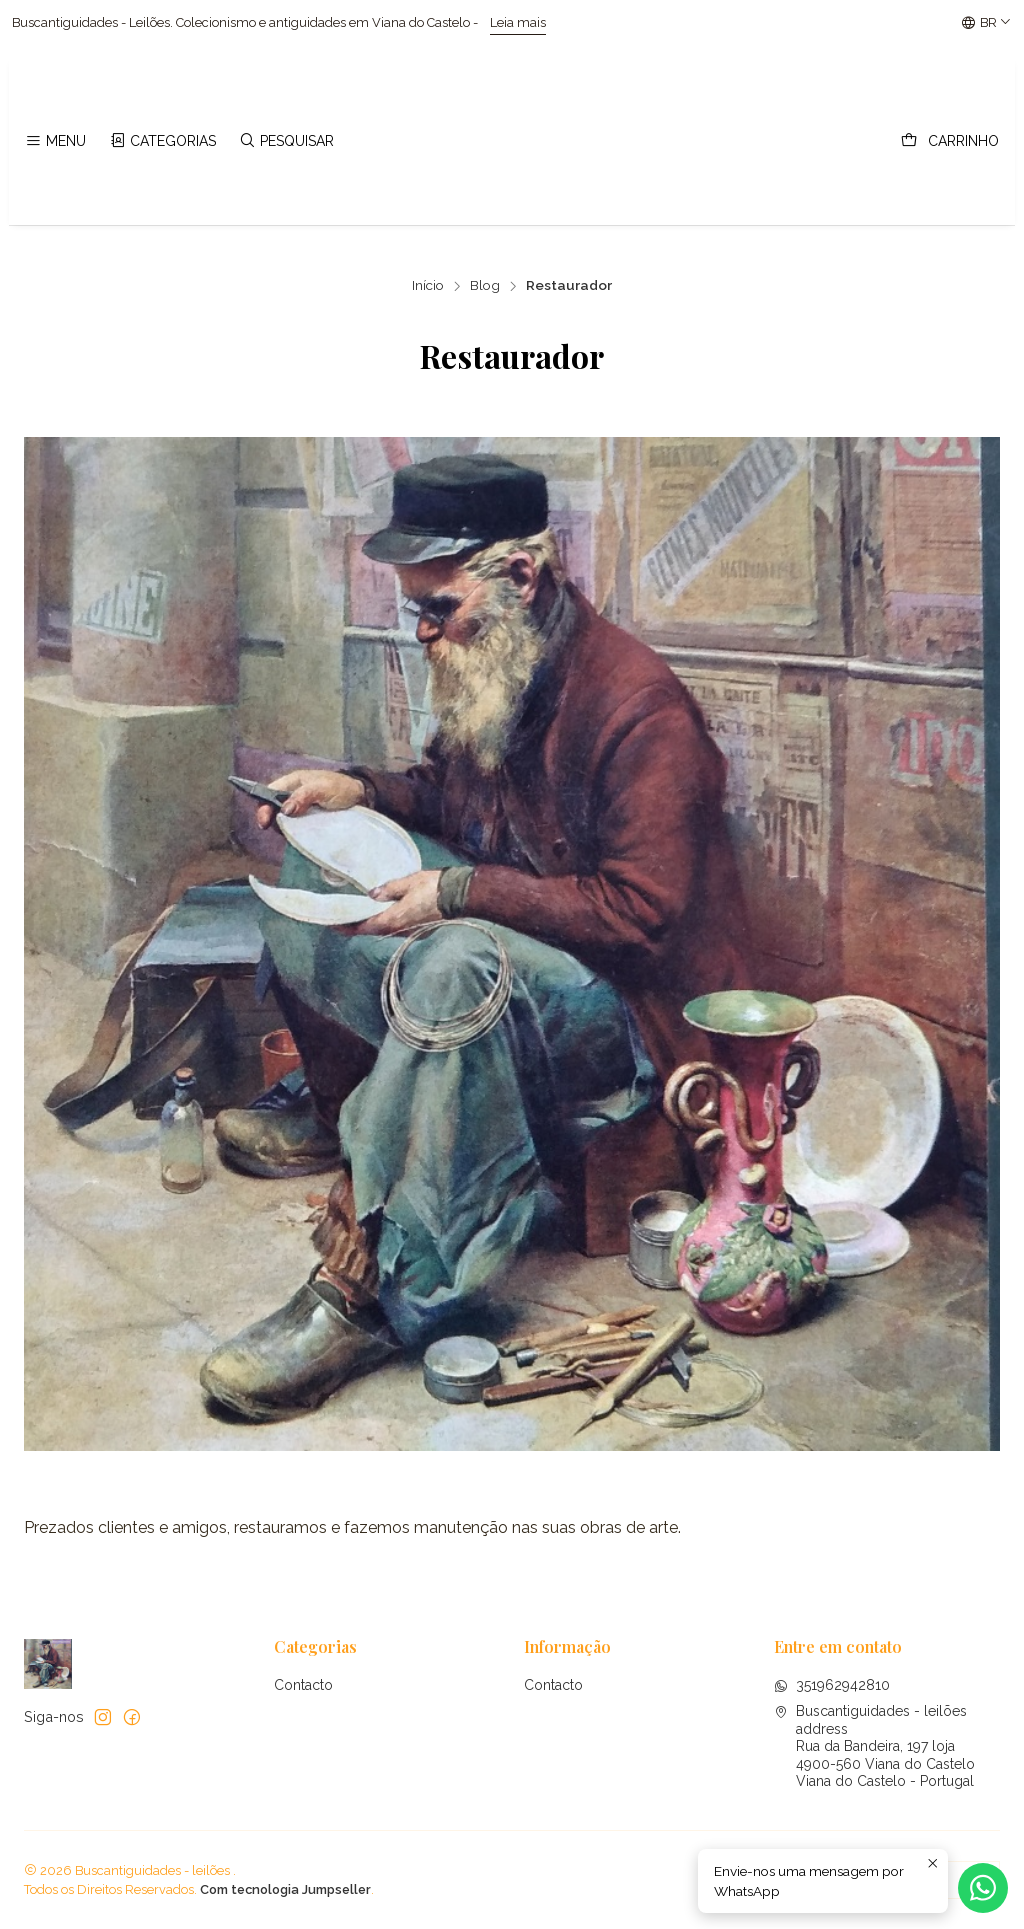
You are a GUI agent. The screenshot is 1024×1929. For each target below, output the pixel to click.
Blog (485, 286)
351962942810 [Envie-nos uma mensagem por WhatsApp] (832, 1685)
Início (428, 286)
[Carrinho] (950, 141)
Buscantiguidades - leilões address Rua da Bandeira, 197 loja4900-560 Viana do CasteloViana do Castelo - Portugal (874, 1746)
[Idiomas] (986, 23)
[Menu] (55, 141)
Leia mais (427, 22)
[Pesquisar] (286, 141)
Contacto (303, 1685)
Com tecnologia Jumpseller (285, 1889)
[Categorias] (162, 141)
